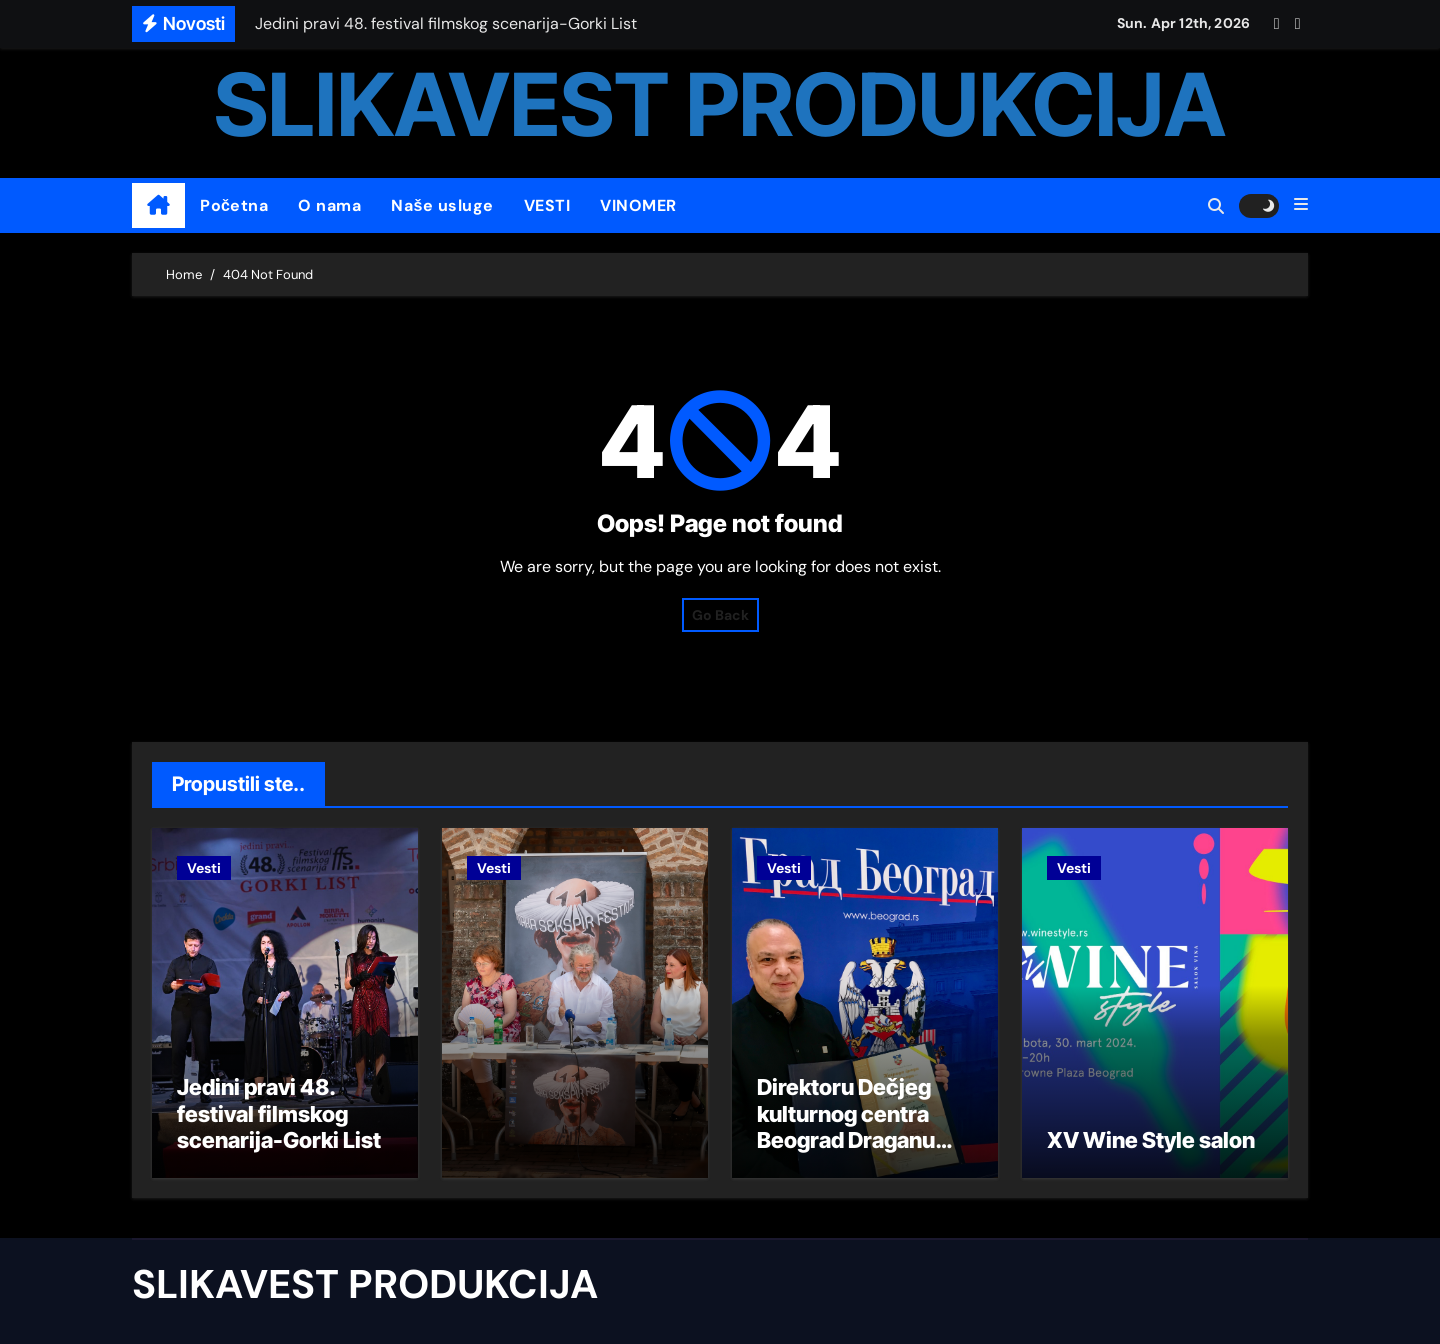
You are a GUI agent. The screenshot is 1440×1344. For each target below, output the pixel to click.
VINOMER (638, 205)
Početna (234, 205)
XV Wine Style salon (1151, 1140)
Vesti (204, 868)
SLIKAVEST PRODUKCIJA (720, 104)
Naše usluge (442, 205)
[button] (1301, 205)
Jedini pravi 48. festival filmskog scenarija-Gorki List (279, 1113)
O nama (329, 205)
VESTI (547, 205)
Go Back (720, 615)
